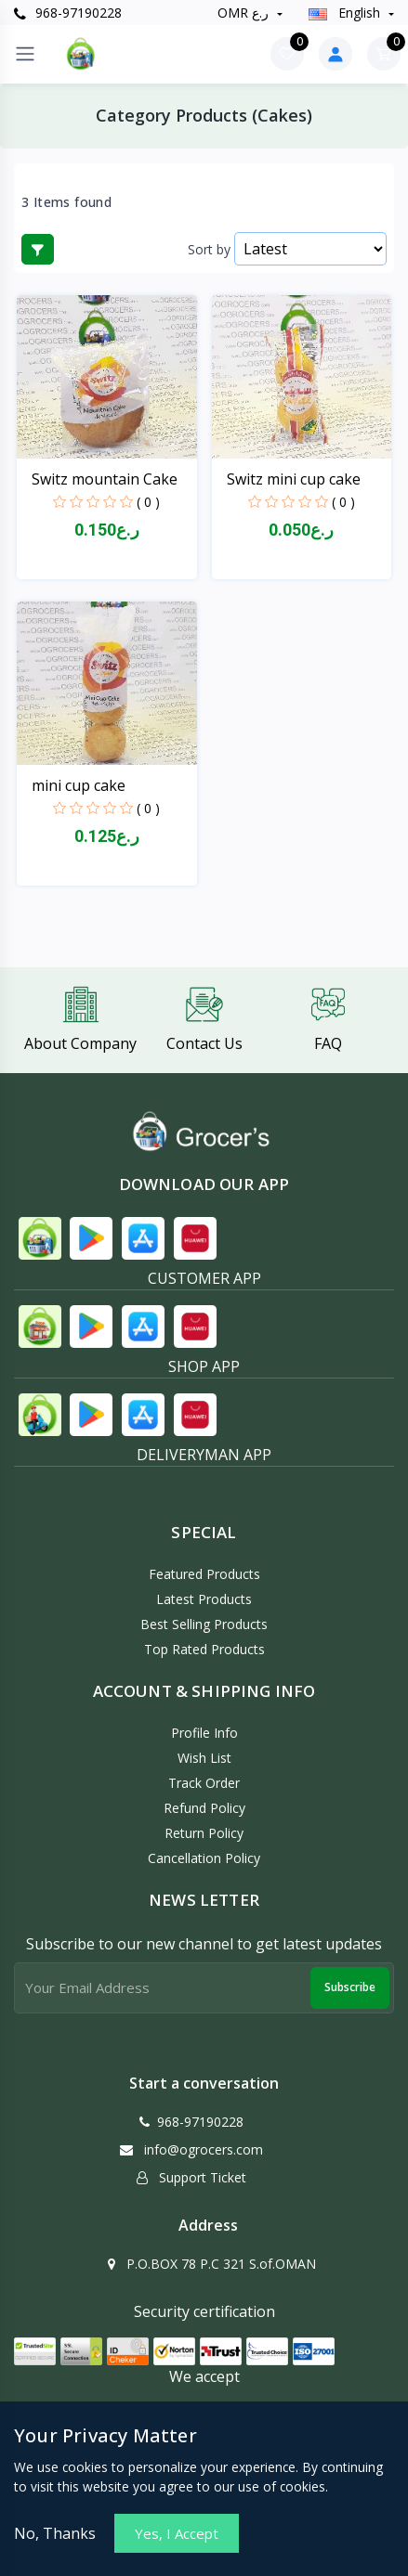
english (346, 12)
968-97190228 (68, 12)
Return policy (204, 1833)
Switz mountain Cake (105, 479)
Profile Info (204, 1732)
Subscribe (349, 1987)
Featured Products (204, 1574)
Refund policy (204, 1808)
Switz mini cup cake (294, 479)
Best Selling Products (204, 1624)
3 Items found (66, 202)
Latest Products (204, 1599)
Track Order (204, 1783)
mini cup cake (78, 785)
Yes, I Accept (176, 2533)
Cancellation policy (204, 1858)
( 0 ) (148, 502)
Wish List (204, 1758)
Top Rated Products (204, 1649)
